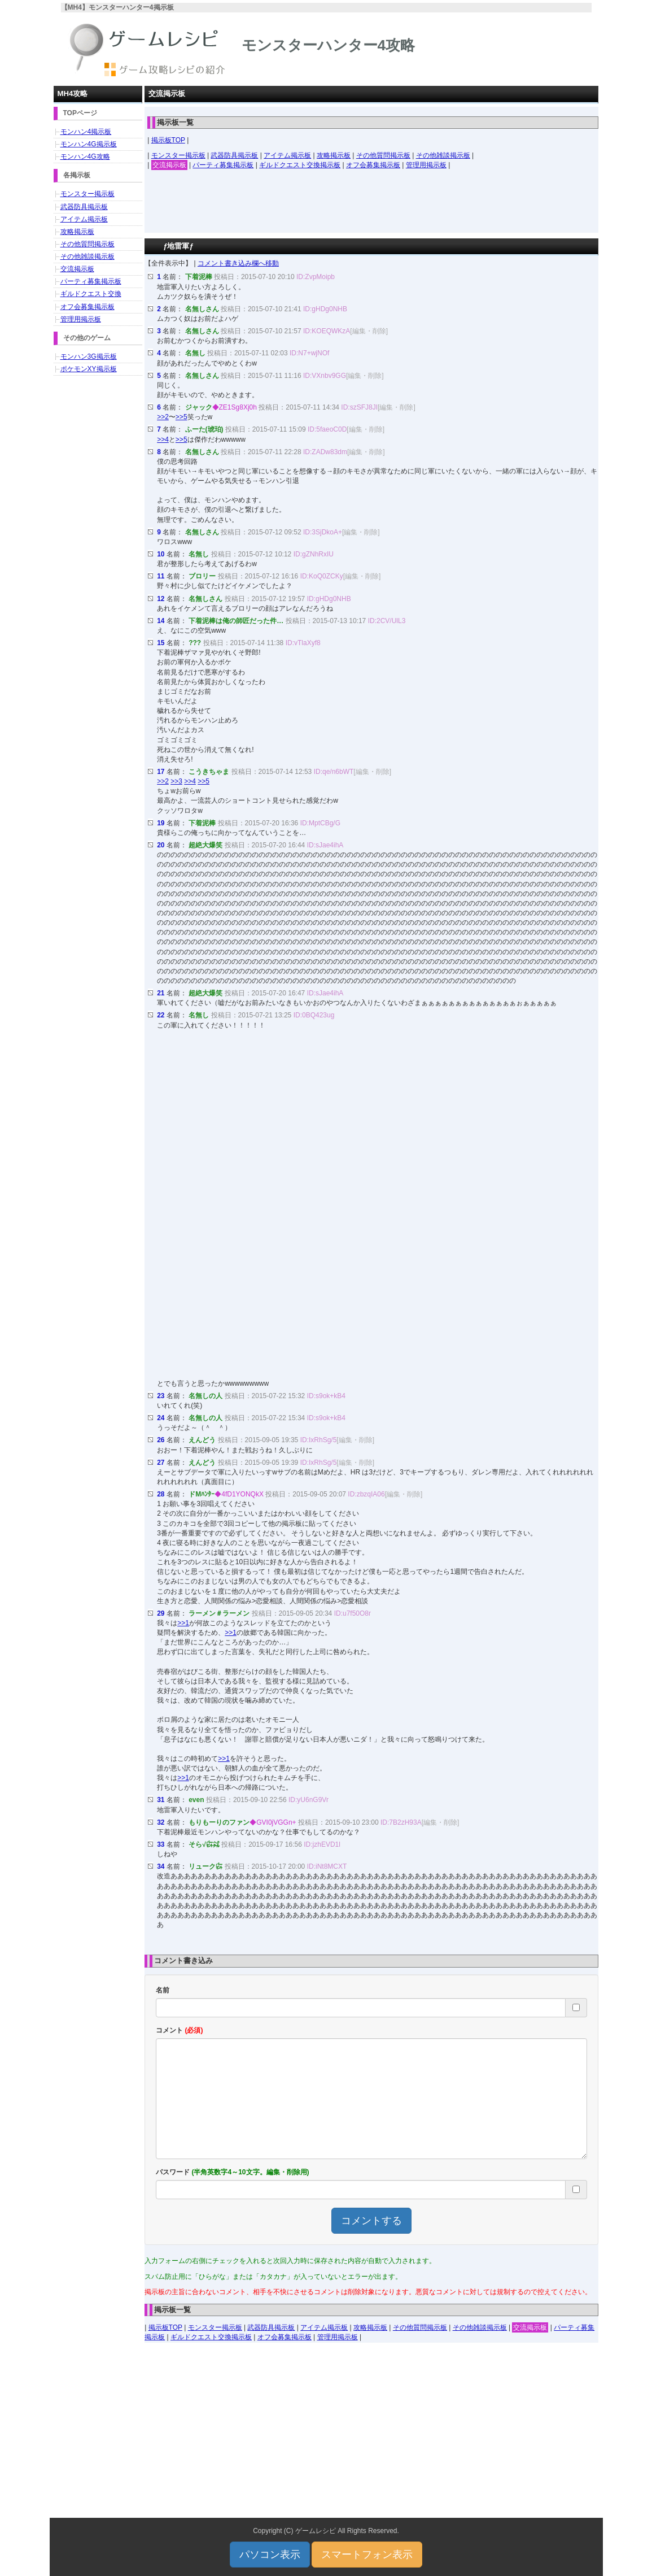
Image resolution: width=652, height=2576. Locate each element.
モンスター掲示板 (178, 155)
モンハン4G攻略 (85, 156)
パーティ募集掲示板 (222, 165)
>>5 (181, 417)
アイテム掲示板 (287, 155)
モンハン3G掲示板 (88, 356)
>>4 (163, 439)
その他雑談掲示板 (443, 155)
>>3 (176, 781)
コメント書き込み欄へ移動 (238, 263)
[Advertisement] (371, 204)
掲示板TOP (168, 140)
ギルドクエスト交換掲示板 (299, 165)
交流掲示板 (169, 165)
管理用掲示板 (426, 165)
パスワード (232, 2172)
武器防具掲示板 (234, 155)
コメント (179, 2030)
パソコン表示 (269, 2554)
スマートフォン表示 (367, 2554)
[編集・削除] (369, 331)
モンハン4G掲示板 (88, 144)
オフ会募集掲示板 (373, 165)
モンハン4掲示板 (86, 132)
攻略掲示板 (334, 155)
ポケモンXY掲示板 (88, 369)
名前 (162, 1990)
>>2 (163, 417)
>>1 (183, 1623)
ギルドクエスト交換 (90, 294)
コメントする (371, 2220)
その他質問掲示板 (383, 155)
